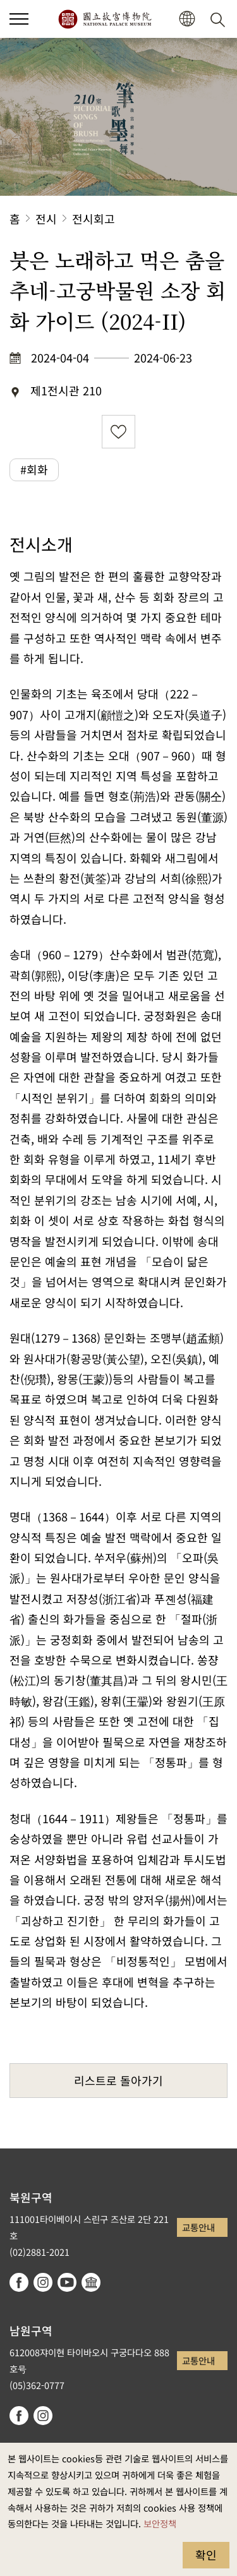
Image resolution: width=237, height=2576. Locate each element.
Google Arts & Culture (91, 2282)
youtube (67, 2282)
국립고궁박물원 (104, 19)
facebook (18, 2282)
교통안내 (198, 2227)
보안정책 (159, 2523)
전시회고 (93, 218)
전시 (46, 218)
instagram (42, 2282)
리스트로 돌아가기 (118, 2080)
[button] (187, 19)
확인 (206, 2554)
